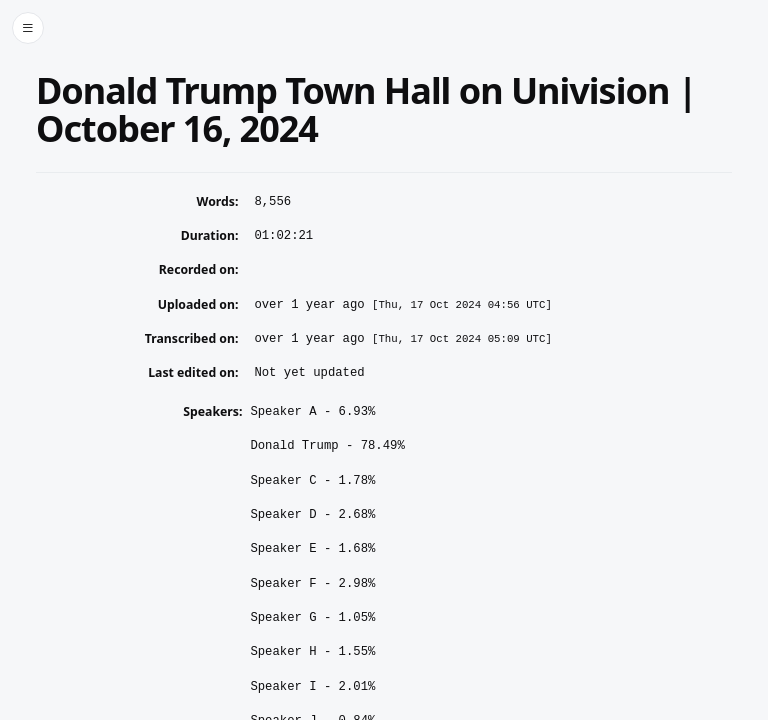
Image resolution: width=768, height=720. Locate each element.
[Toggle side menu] (28, 28)
